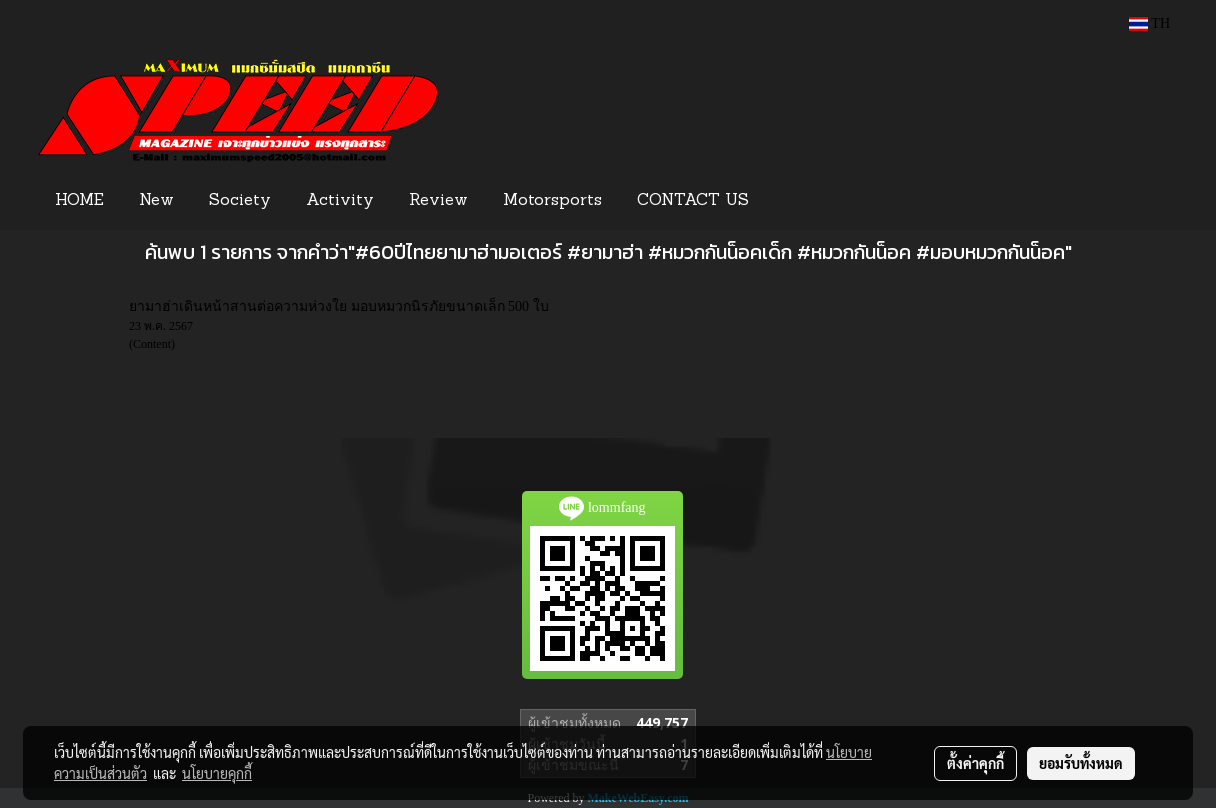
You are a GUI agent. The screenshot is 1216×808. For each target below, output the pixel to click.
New (156, 201)
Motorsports (552, 201)
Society (240, 201)
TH (1149, 23)
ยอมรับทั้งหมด (1081, 763)
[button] (797, 201)
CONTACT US (693, 201)
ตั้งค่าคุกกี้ (975, 763)
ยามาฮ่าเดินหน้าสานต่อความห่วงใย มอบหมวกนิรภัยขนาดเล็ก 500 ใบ (339, 306)
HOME (79, 201)
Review (438, 201)
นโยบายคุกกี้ (217, 773)
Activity (340, 201)
